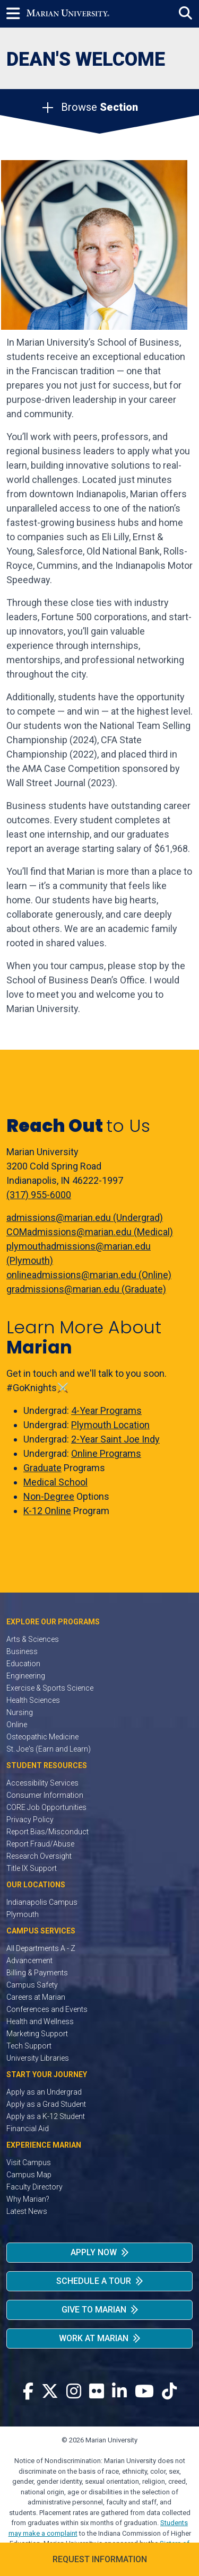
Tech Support (28, 2046)
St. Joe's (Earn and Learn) (48, 1749)
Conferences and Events (47, 2009)
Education (23, 1663)
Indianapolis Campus (41, 1902)
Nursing (19, 1712)
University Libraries (37, 2058)
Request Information (100, 2559)
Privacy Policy (30, 1819)
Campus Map (28, 2174)
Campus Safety (32, 1985)
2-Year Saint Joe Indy (115, 1439)
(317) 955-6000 (38, 1194)
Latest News (26, 2211)
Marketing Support (37, 2033)
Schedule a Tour (93, 2281)
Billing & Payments (37, 1972)
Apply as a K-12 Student (45, 2116)
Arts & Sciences (32, 1639)
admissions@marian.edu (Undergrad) (84, 1217)
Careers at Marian (35, 1997)
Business (22, 1651)
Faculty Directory (34, 2187)
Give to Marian (94, 2310)
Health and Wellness (40, 2021)
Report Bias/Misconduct (47, 1831)
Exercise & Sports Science (49, 1688)
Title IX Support (31, 1868)
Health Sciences (33, 1700)
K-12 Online (47, 1510)
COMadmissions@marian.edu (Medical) (89, 1231)
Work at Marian (93, 2338)
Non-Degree (48, 1496)
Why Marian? (27, 2199)
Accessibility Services (42, 1783)
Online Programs (106, 1453)
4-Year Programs (106, 1410)
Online (16, 1724)
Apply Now (94, 2252)
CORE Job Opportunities (46, 1807)
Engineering (25, 1676)
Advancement (29, 1960)
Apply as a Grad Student (46, 2104)
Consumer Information (44, 1795)
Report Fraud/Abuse (40, 1844)
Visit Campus (28, 2162)
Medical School (55, 1482)
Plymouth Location (110, 1424)
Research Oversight (39, 1856)
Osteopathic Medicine (42, 1737)
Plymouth (22, 1914)
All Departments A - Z (40, 1948)
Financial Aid (27, 2128)
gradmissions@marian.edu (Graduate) (86, 1289)
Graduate (42, 1467)
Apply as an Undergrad (44, 2092)
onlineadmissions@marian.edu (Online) (88, 1274)
